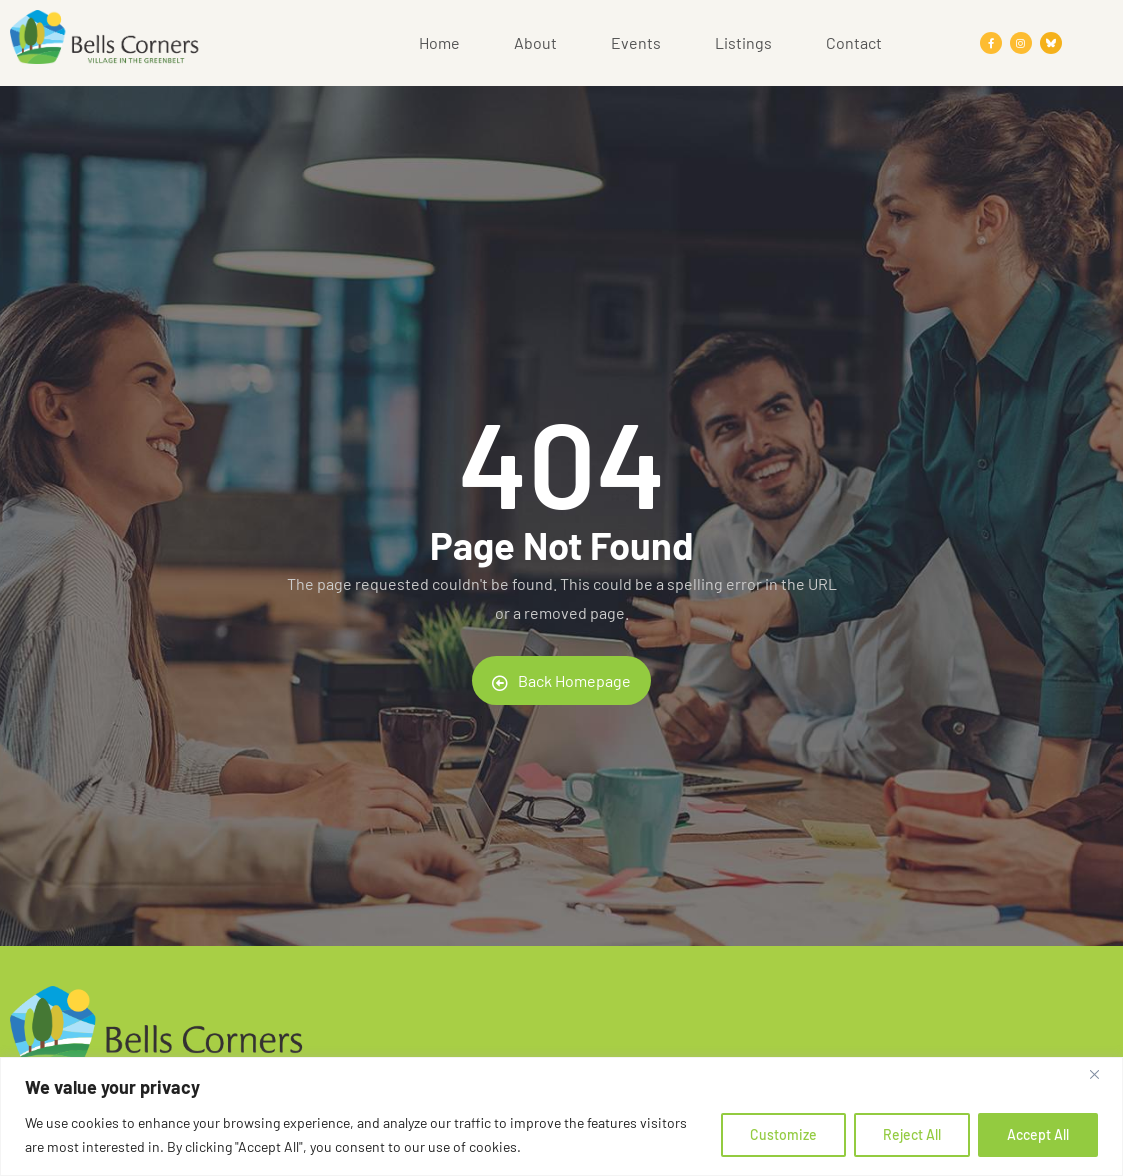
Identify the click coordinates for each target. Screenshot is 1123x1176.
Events (636, 42)
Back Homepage (561, 681)
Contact (854, 42)
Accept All (1038, 1134)
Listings (743, 42)
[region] (561, 1116)
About (535, 42)
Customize (783, 1134)
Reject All (912, 1134)
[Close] (1102, 1074)
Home (439, 42)
